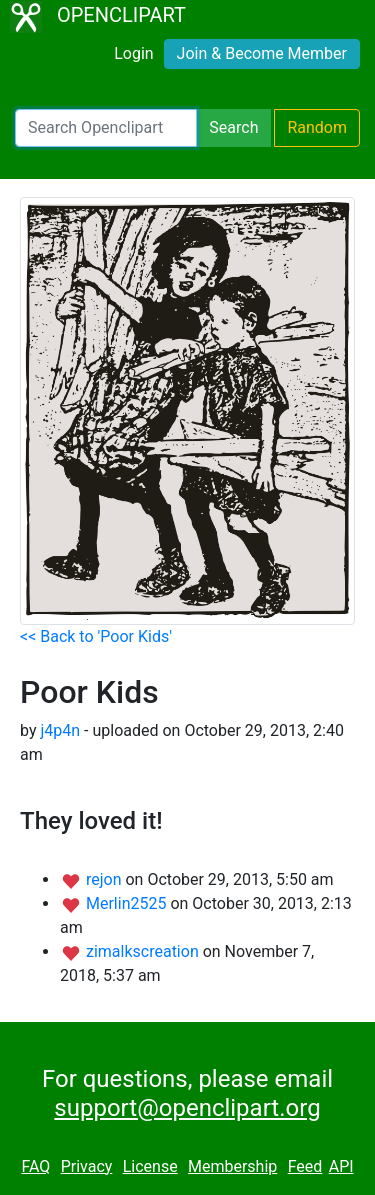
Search (233, 127)
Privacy (87, 1166)
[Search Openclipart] (106, 128)
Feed (305, 1166)
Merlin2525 (128, 903)
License (150, 1166)
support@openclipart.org (187, 1108)
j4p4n (60, 730)
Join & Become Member (262, 53)
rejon (106, 879)
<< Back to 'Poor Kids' (96, 636)
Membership (232, 1166)
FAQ (35, 1166)
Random (317, 127)
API (341, 1166)
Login (133, 53)
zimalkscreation (144, 951)
